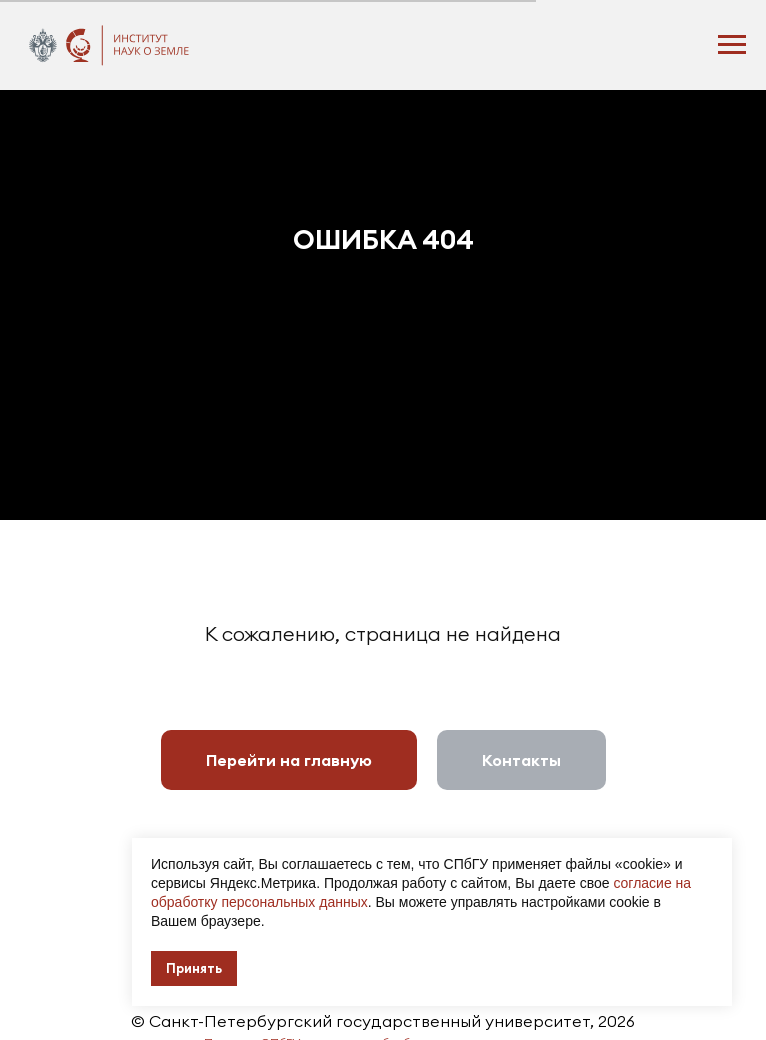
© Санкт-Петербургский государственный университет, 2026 (383, 1021)
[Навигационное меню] (732, 45)
